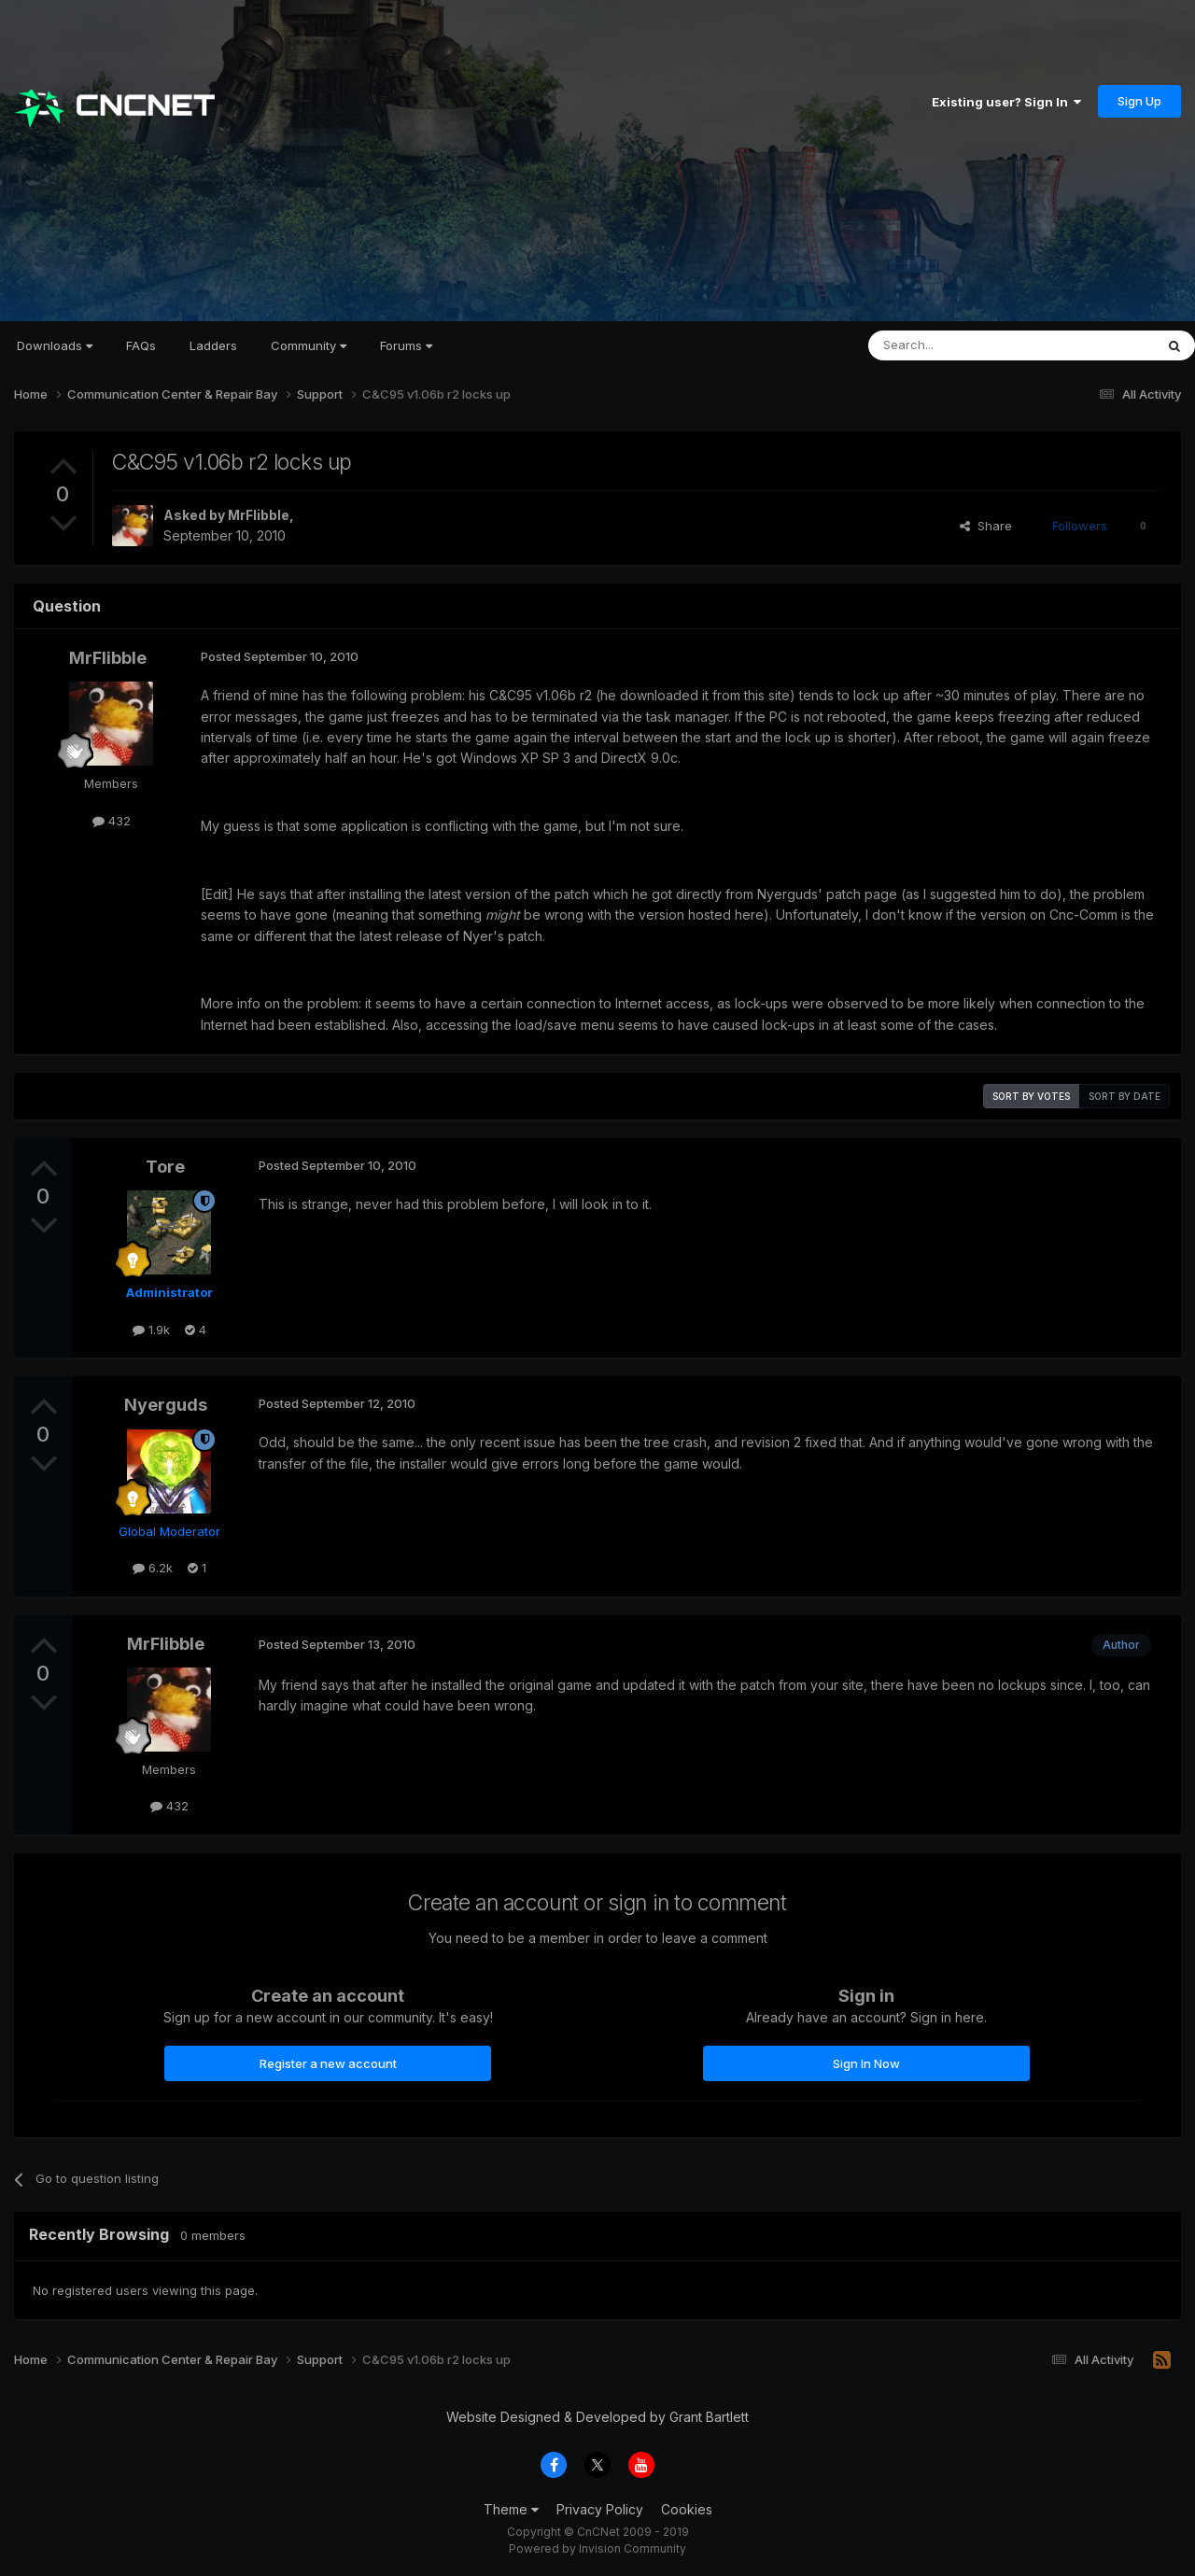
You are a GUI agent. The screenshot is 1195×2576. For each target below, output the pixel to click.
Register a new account (328, 2063)
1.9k (151, 1329)
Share (986, 525)
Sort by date (1124, 1096)
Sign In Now (866, 2063)
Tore (165, 1166)
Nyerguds (165, 1405)
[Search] (963, 345)
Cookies (686, 2509)
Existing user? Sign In (1006, 101)
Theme (511, 2509)
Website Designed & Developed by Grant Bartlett (597, 2417)
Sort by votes (1031, 1096)
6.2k (153, 1567)
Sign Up (1139, 100)
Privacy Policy (599, 2509)
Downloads (54, 345)
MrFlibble (258, 515)
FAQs (141, 345)
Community (308, 345)
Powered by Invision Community (597, 2548)
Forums (406, 345)
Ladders (213, 345)
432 (111, 820)
